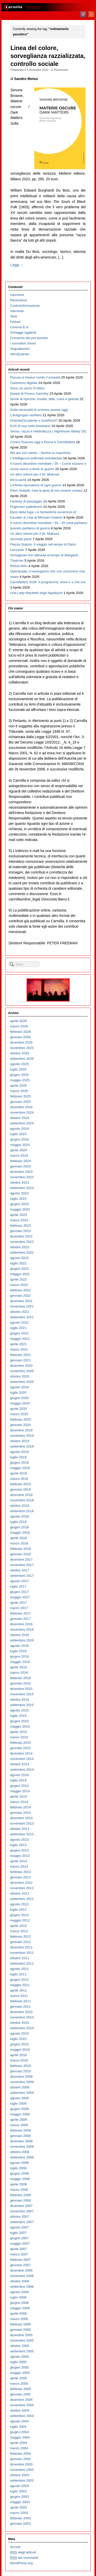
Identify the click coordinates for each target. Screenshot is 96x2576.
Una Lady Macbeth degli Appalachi (36, 593)
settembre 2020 (22, 1382)
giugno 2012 (19, 1915)
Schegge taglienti (23, 332)
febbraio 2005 (20, 2389)
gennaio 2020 (20, 1425)
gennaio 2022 (20, 1295)
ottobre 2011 (19, 1958)
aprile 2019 (18, 1473)
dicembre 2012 (21, 1883)
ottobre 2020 (19, 1376)
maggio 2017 (20, 1597)
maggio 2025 (20, 1080)
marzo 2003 (19, 2513)
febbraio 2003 (20, 2518)
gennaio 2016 (20, 1683)
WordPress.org (21, 2563)
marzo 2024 (19, 1155)
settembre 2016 (22, 1640)
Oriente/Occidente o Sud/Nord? (34, 420)
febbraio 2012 (20, 1936)
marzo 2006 (19, 2319)
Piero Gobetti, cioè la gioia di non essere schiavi (46, 490)
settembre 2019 (22, 1446)
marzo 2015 (19, 1737)
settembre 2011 (22, 1963)
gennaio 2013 (20, 1877)
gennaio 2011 (20, 2006)
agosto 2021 (19, 1322)
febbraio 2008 (20, 2195)
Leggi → (17, 265)
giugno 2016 (19, 1656)
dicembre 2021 (21, 1301)
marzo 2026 (19, 1026)
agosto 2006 (19, 2292)
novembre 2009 (22, 2082)
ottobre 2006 (19, 2281)
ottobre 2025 (19, 1053)
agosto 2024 (19, 1129)
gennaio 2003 (20, 2523)
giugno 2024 (19, 1139)
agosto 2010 (19, 2033)
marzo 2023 (19, 1220)
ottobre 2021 (19, 1312)
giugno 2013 (19, 1850)
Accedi (15, 2547)
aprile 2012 (18, 1926)
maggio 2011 (20, 1985)
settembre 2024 (22, 1123)
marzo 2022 (19, 1285)
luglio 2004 (18, 2427)
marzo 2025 (19, 1091)
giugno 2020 (19, 1398)
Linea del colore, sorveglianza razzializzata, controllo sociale (47, 56)
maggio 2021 (20, 1339)
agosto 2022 (19, 1258)
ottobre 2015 (19, 1699)
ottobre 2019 (19, 1441)
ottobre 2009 (19, 2087)
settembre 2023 (22, 1188)
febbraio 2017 (20, 1613)
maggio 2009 (20, 2114)
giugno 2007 (19, 2238)
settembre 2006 (22, 2286)
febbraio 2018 (20, 1549)
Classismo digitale (23, 383)
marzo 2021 (19, 1349)
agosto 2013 (19, 1839)
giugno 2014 (19, 1786)
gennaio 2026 (20, 1037)
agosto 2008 (19, 2163)
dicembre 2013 (21, 1818)
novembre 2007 (22, 2211)
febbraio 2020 (20, 1419)
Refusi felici (18, 566)
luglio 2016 (18, 1651)
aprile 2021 (18, 1344)
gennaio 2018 (20, 1554)
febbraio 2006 (20, 2324)
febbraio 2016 (20, 1678)
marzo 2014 (19, 1802)
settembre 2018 (22, 1511)
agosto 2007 (19, 2227)
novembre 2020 (22, 1371)
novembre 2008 (22, 2146)
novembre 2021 (22, 1306)
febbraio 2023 (20, 1225)
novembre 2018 (22, 1500)
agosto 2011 (19, 1969)
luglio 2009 (18, 2103)
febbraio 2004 (20, 2453)
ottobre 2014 (19, 1764)
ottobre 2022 (19, 1247)
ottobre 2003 (19, 2475)
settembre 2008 (22, 2157)
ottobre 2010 (19, 2023)
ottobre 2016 (19, 1635)
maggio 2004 (20, 2437)
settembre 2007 (22, 2222)
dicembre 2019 (21, 1430)
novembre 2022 (22, 1242)
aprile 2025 (18, 1085)
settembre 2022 (22, 1252)
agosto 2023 (19, 1193)
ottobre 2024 (19, 1118)
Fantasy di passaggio (26, 501)
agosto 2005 (19, 2357)
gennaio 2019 (20, 1489)
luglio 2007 (18, 2233)
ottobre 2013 (19, 1829)
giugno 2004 (19, 2432)
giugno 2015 (19, 1721)
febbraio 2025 (20, 1096)
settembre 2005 (22, 2351)
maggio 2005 (20, 2373)
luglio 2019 (18, 1457)
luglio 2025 (18, 1069)
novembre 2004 (22, 2405)
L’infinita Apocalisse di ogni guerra (35, 485)
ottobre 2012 (19, 1893)
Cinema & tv (19, 327)
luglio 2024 (18, 1134)
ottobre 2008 (19, 2152)
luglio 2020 (18, 1392)
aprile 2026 (18, 1021)
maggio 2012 (20, 1920)
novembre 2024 (22, 1112)
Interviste (17, 311)
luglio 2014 (18, 1780)
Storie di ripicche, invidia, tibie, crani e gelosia (44, 399)
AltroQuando (19, 354)
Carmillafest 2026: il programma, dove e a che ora (48, 582)
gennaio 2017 (20, 1619)
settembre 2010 (22, 2028)
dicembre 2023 (21, 1172)
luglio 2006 (18, 2297)
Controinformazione (25, 306)
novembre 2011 (22, 1953)
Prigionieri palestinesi (26, 507)
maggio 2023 (20, 1209)
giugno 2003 (19, 2497)
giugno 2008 (19, 2173)
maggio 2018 (20, 1532)
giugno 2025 (19, 1075)
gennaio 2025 (20, 1102)
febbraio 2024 (20, 1161)
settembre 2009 (22, 2093)
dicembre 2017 (21, 1559)
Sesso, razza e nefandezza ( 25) (48, 431)
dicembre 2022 (21, 1236)
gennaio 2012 (20, 1942)
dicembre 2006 (21, 2270)
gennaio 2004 (20, 2459)
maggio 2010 (20, 2050)
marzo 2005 (19, 2383)
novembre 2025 (22, 1048)
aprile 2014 (18, 1796)
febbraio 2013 (20, 1872)
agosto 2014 (19, 1775)
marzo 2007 (19, 2254)
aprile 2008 (18, 2184)
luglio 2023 (18, 1199)
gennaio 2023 (20, 1231)
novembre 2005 (22, 2340)
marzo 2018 (19, 1543)
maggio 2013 (20, 1856)
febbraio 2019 (20, 1484)
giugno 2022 (19, 1269)
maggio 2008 (20, 2179)
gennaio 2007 (20, 2265)
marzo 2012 (19, 1931)
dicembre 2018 (21, 1495)
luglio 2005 (18, 2362)
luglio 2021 (18, 1328)
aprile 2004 (18, 2443)
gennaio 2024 (20, 1166)
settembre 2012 (22, 1899)
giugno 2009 (19, 2109)
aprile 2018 (18, 1538)
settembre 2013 (22, 1834)
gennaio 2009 (20, 2136)
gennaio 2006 (20, 2330)
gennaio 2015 (20, 1748)
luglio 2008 (18, 2168)
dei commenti (24, 2558)
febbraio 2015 (20, 1743)
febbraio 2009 (20, 2130)
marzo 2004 (19, 2448)
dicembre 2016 (21, 1624)
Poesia (15, 322)
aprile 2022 (18, 1279)
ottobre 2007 (19, 2216)
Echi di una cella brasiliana (30, 426)
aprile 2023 (18, 1215)
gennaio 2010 (20, 2071)
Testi (13, 316)
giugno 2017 (19, 1592)
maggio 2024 (20, 1145)
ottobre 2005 (19, 2346)
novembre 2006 (22, 2276)
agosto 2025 (19, 1064)
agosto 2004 (19, 2421)
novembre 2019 (22, 1436)
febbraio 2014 (20, 1807)
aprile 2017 (18, 1602)
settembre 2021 (22, 1317)
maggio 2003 (20, 2502)
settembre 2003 (22, 2480)
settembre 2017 (22, 1576)
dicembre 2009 (21, 2076)
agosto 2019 (19, 1452)
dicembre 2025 (21, 1042)
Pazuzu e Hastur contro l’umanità (35, 377)
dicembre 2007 (21, 2206)
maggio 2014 (20, 1791)
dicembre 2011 (21, 1947)
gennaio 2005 (20, 2394)
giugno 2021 (19, 1333)
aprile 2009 (18, 2120)
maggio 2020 (20, 1403)
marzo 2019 (19, 1479)
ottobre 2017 (19, 1570)
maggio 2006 (20, 2308)
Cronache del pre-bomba (29, 338)
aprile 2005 (18, 2378)
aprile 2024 (18, 1150)
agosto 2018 (19, 1516)
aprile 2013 (18, 1861)
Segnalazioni (19, 349)
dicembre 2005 (21, 2335)
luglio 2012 (18, 1909)
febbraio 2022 (20, 1290)
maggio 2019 (20, 1468)
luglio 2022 (18, 1263)
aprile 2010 (18, 2055)
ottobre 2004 (19, 2410)
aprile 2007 (18, 2249)
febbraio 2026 (20, 1032)
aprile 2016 (18, 1667)
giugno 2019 (19, 1462)
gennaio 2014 (20, 1813)
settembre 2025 (22, 1059)
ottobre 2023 (19, 1182)
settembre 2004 (22, 2416)
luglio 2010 (18, 2039)
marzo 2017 (19, 1608)
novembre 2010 (22, 2017)
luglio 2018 (18, 1522)
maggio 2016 (20, 1662)
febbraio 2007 (20, 2260)
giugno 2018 (19, 1527)
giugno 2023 (19, 1204)
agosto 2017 (19, 1581)
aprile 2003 (18, 2507)
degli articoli (23, 2552)
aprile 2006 (18, 2313)
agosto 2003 (19, 2486)
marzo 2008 (19, 2190)
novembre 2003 (22, 2470)
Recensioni (61, 69)
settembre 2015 (22, 1705)
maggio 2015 (20, 1726)
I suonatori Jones (23, 343)
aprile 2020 (18, 1409)
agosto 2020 (19, 1387)
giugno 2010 (19, 2044)
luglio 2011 (18, 1974)
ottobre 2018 (19, 1506)
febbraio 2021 (20, 1355)
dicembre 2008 (21, 2141)
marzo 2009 (19, 2125)
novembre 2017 (22, 1565)
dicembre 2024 (21, 1107)
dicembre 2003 (21, 2464)
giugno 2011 (19, 1979)
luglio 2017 (18, 1586)
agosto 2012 (19, 1904)
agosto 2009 (19, 2098)
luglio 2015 (18, 1716)
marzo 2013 (19, 1866)
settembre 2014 (22, 1769)
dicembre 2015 (21, 1689)
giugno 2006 (19, 2303)
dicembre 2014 (21, 1753)
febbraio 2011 (20, 2001)
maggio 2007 (20, 2243)
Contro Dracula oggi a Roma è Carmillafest (42, 442)
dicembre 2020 (21, 1366)
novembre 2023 (22, 1177)
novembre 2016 (22, 1629)
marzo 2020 (19, 1414)
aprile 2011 (18, 1990)
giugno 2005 (19, 2367)
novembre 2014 (22, 1759)
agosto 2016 (19, 1646)
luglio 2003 (18, 2491)
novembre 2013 (22, 1823)
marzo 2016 (19, 1673)
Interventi (17, 295)
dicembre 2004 (21, 2400)
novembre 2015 (22, 1694)
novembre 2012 (22, 1888)
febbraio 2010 (20, 2066)
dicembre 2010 (21, 2012)
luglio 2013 (18, 1845)
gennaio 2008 (20, 2200)
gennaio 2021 (20, 1360)
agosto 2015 (19, 1710)
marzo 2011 (19, 1996)
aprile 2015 (18, 1732)
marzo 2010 (19, 2060)
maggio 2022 (20, 1274)
